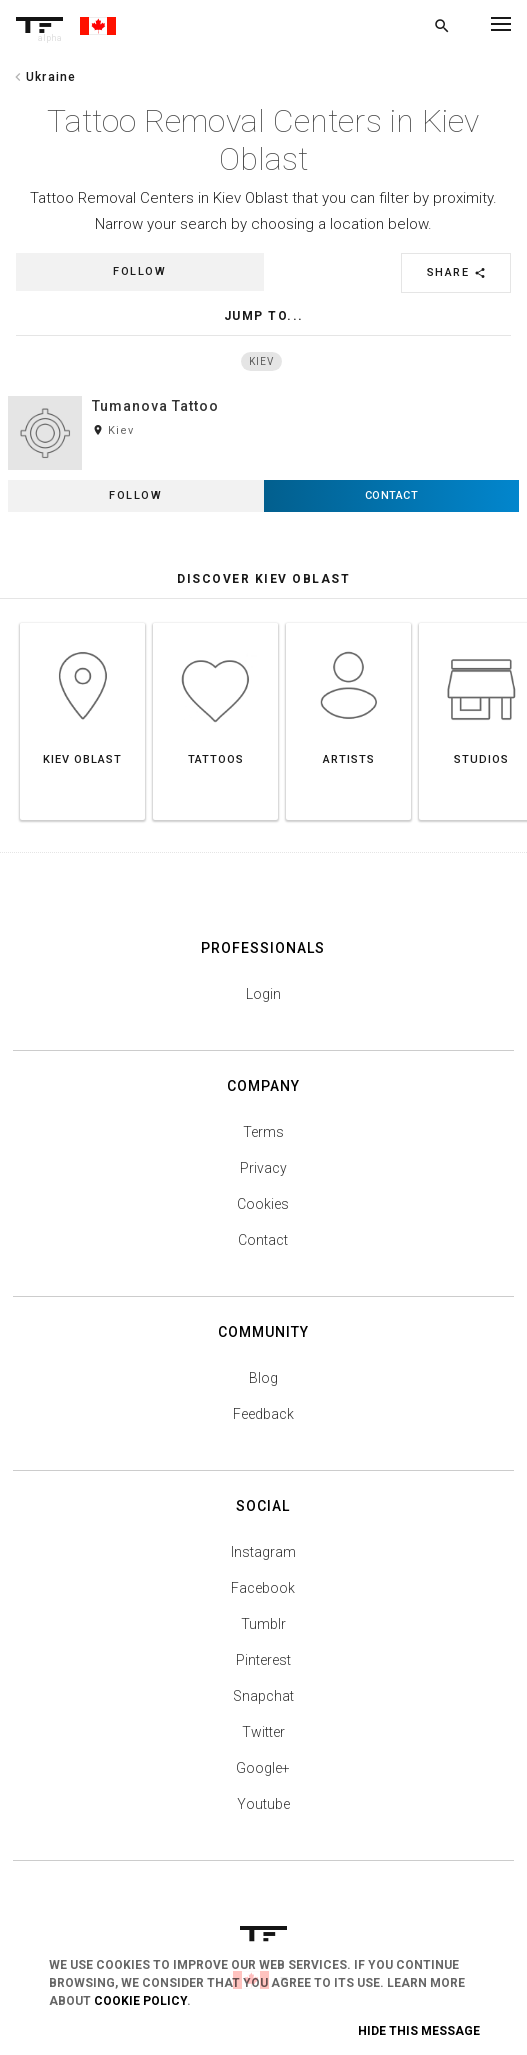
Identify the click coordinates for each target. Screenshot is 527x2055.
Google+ (263, 1774)
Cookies (263, 1210)
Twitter (263, 1738)
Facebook (263, 1594)
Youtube (263, 1810)
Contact (263, 1246)
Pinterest (263, 1666)
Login (263, 1000)
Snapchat (263, 1702)
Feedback (263, 1420)
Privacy (263, 1174)
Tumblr (263, 1630)
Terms (263, 1138)
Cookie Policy (140, 2001)
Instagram (263, 1558)
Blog (263, 1384)
